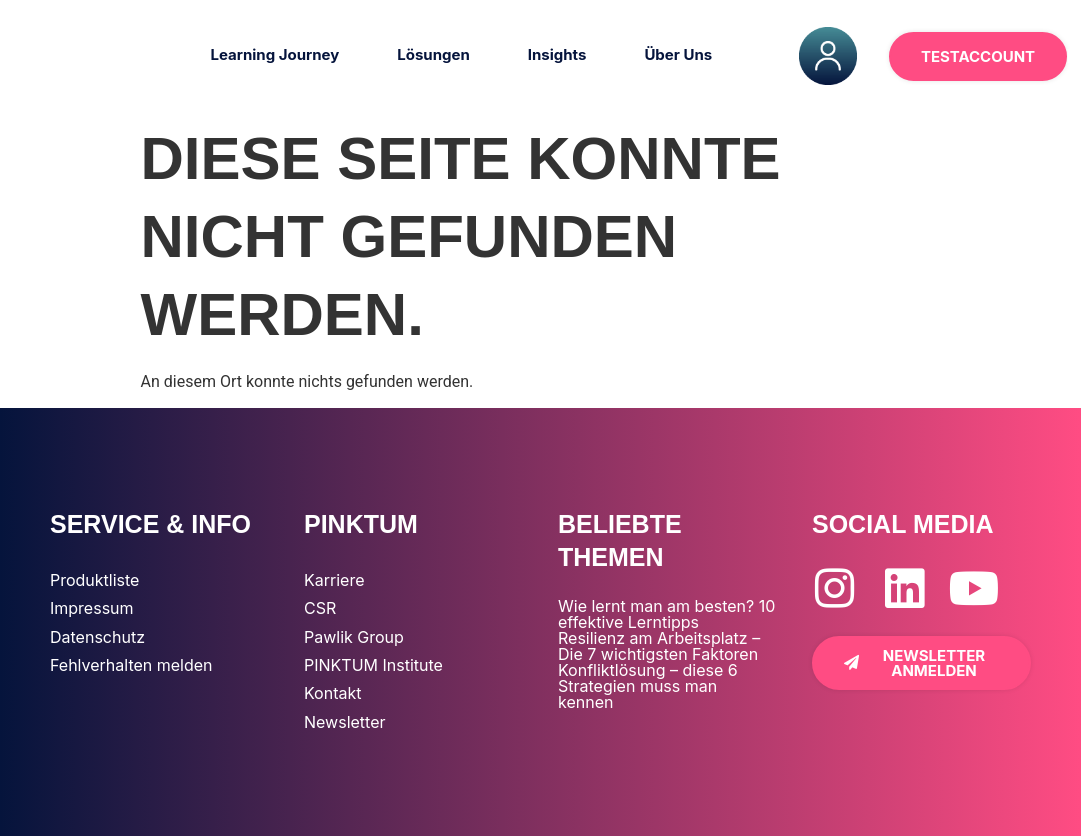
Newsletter (345, 722)
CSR (320, 608)
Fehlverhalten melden (131, 665)
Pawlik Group (354, 637)
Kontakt (332, 693)
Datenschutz (97, 637)
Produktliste (94, 580)
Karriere (334, 580)
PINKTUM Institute (373, 665)
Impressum (92, 608)
